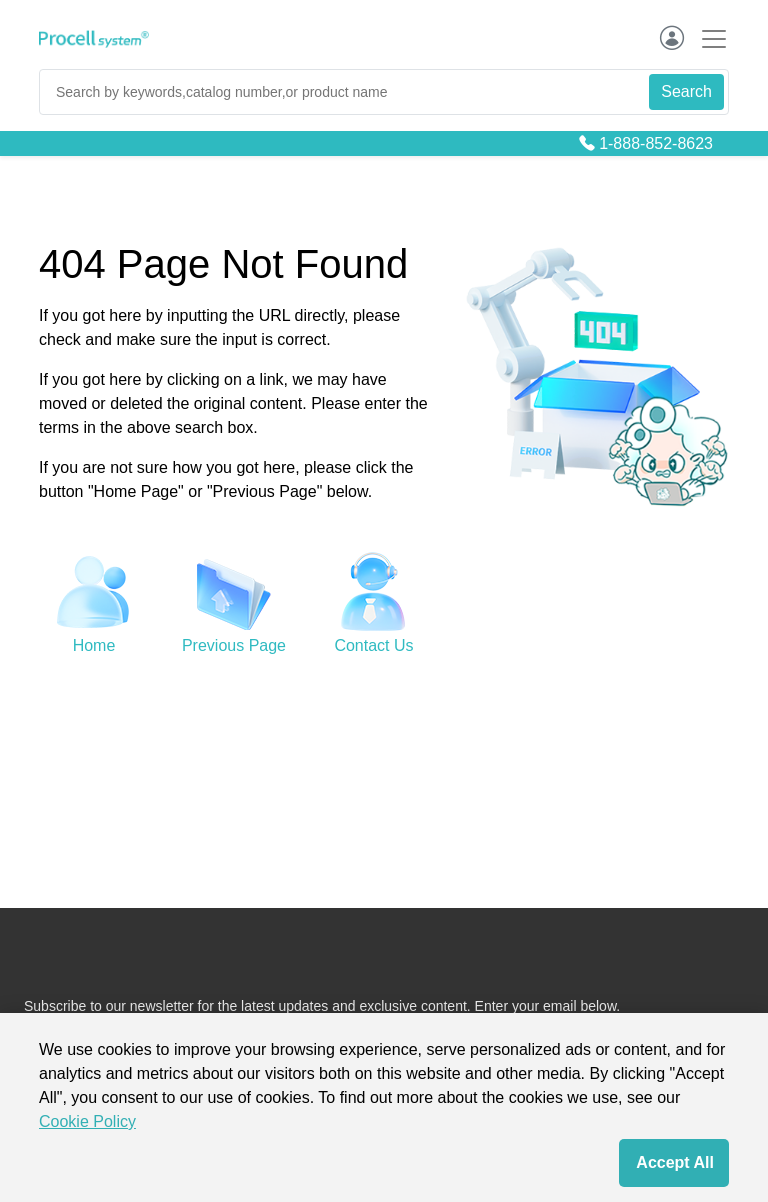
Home (94, 645)
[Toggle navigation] (708, 38)
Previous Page (234, 645)
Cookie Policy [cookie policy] (87, 1121)
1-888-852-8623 (656, 143)
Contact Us (373, 645)
